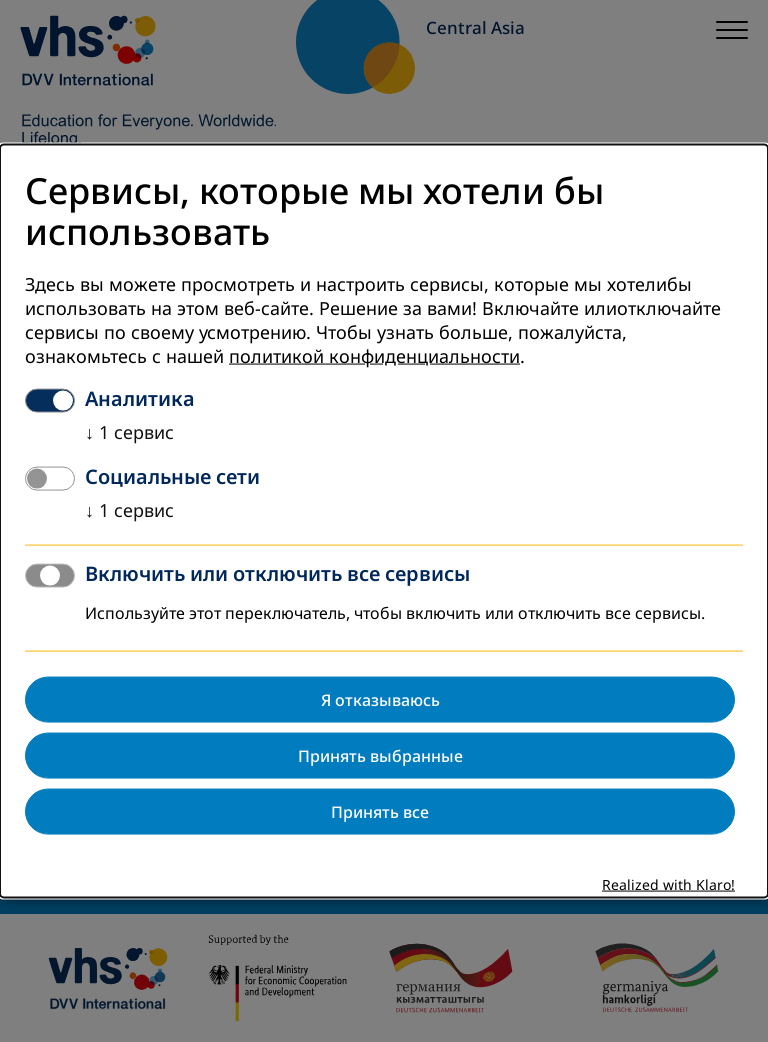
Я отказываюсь (380, 699)
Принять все (380, 811)
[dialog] (384, 521)
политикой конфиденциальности (374, 356)
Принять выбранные (380, 755)
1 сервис (129, 432)
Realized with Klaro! (668, 884)
